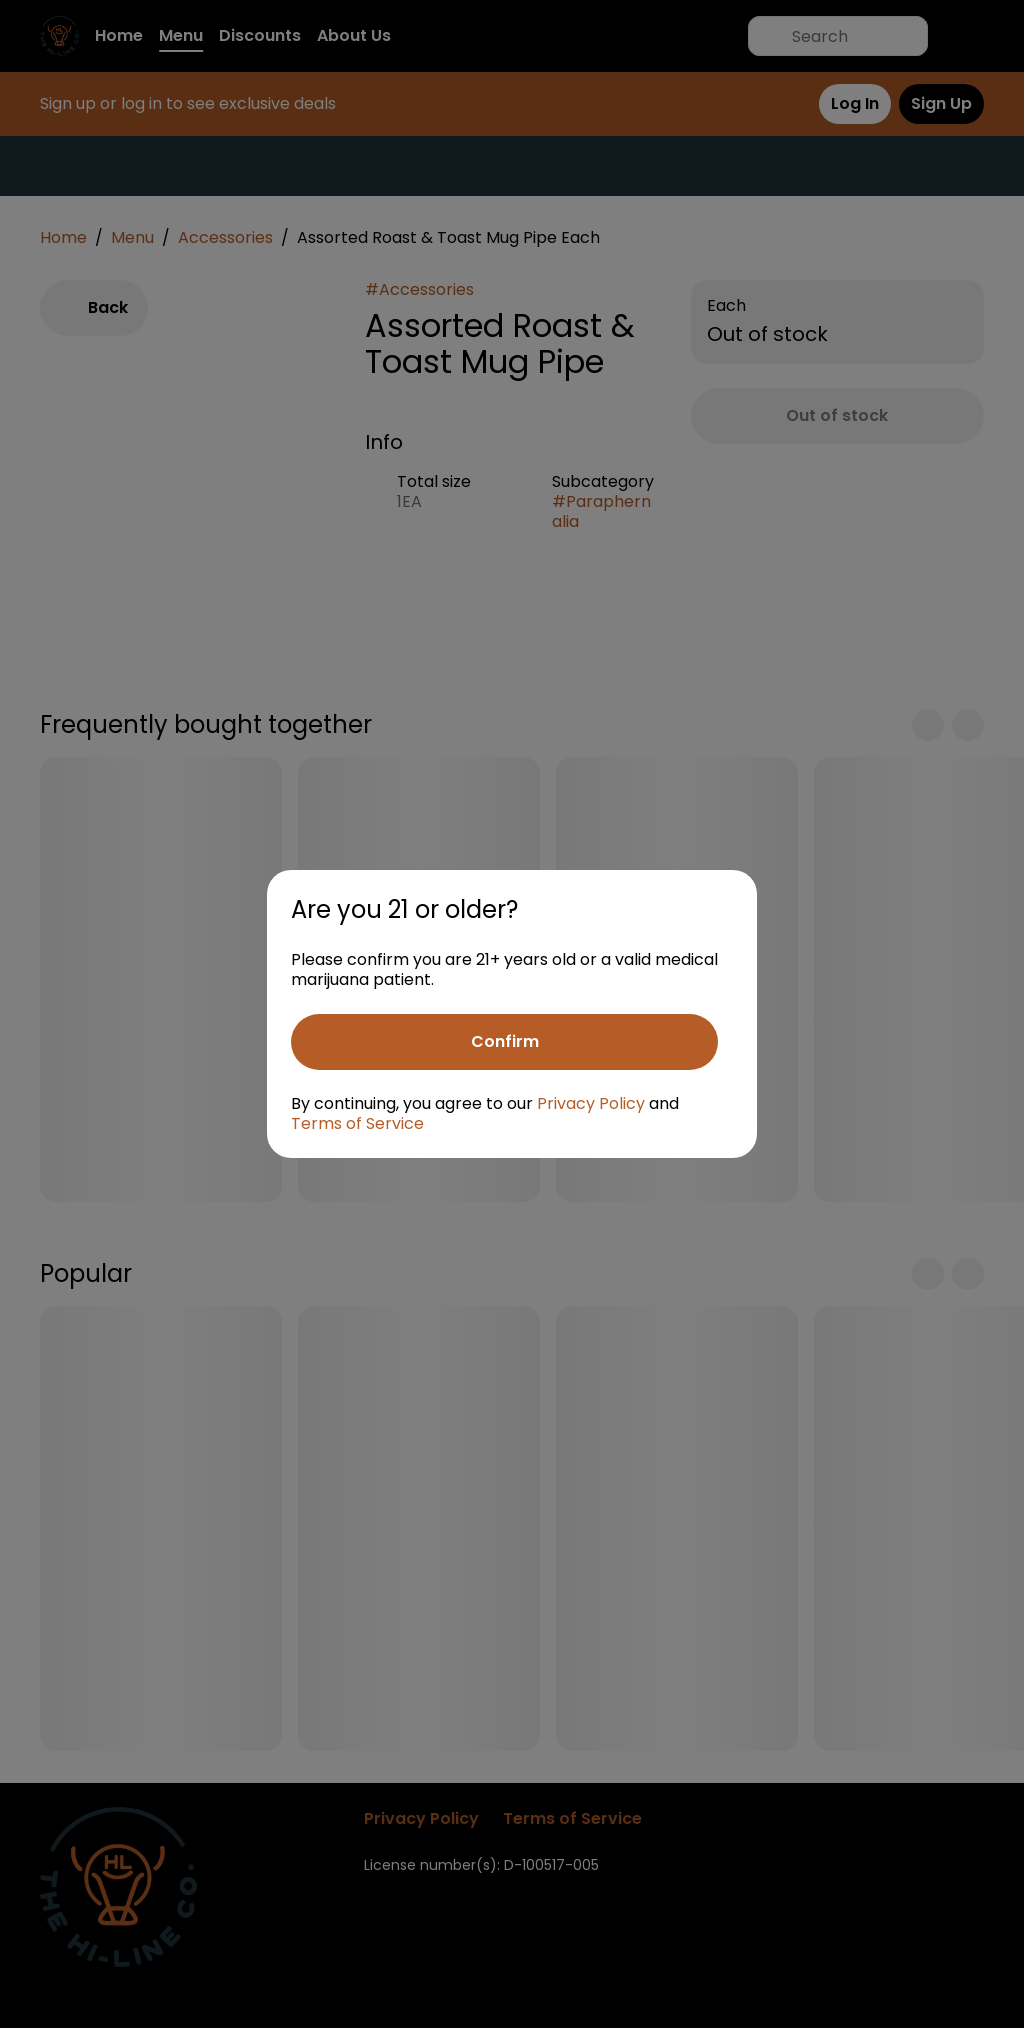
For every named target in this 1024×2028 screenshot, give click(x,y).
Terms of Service (357, 1123)
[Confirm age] (504, 1042)
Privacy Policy (591, 1103)
